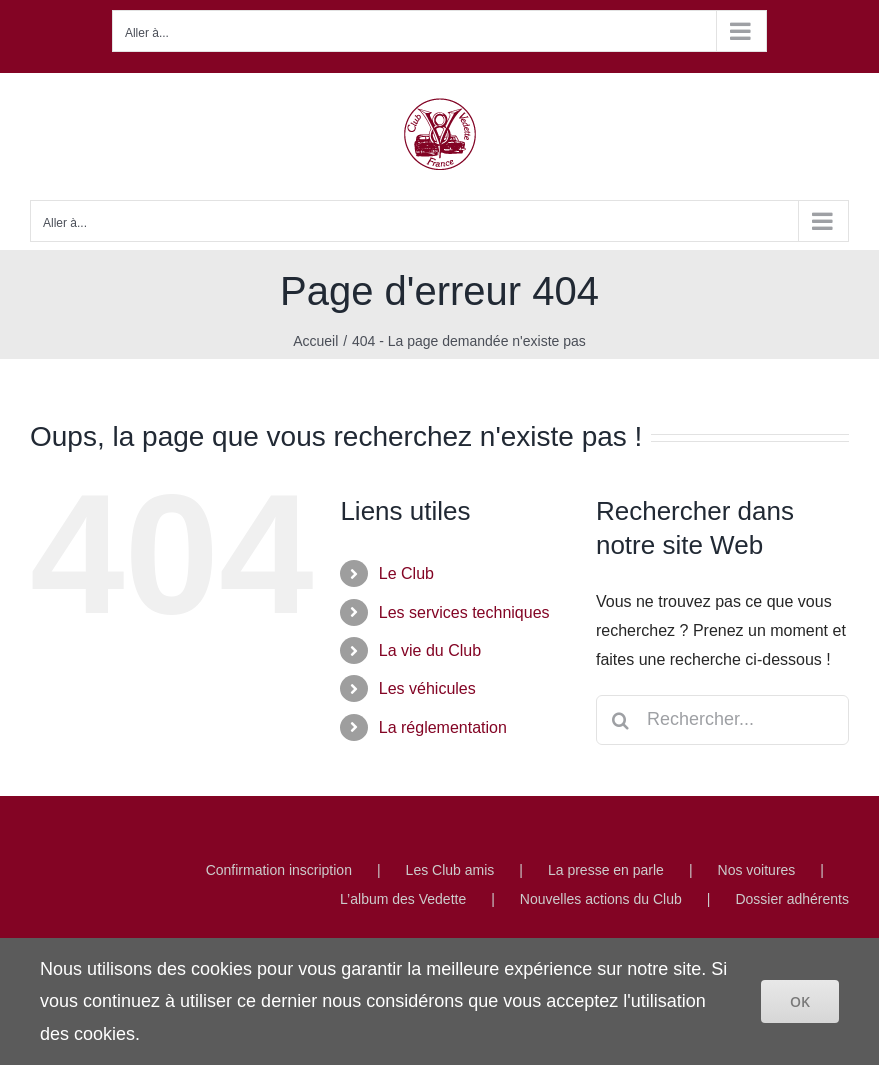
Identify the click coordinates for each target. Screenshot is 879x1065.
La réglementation (443, 727)
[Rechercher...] (722, 720)
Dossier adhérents (792, 899)
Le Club (406, 573)
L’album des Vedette (403, 899)
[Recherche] (621, 720)
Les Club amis (450, 870)
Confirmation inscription (279, 870)
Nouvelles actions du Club (601, 899)
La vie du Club (430, 650)
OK (800, 1001)
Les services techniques (464, 612)
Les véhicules (427, 688)
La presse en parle (606, 870)
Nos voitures (757, 870)
